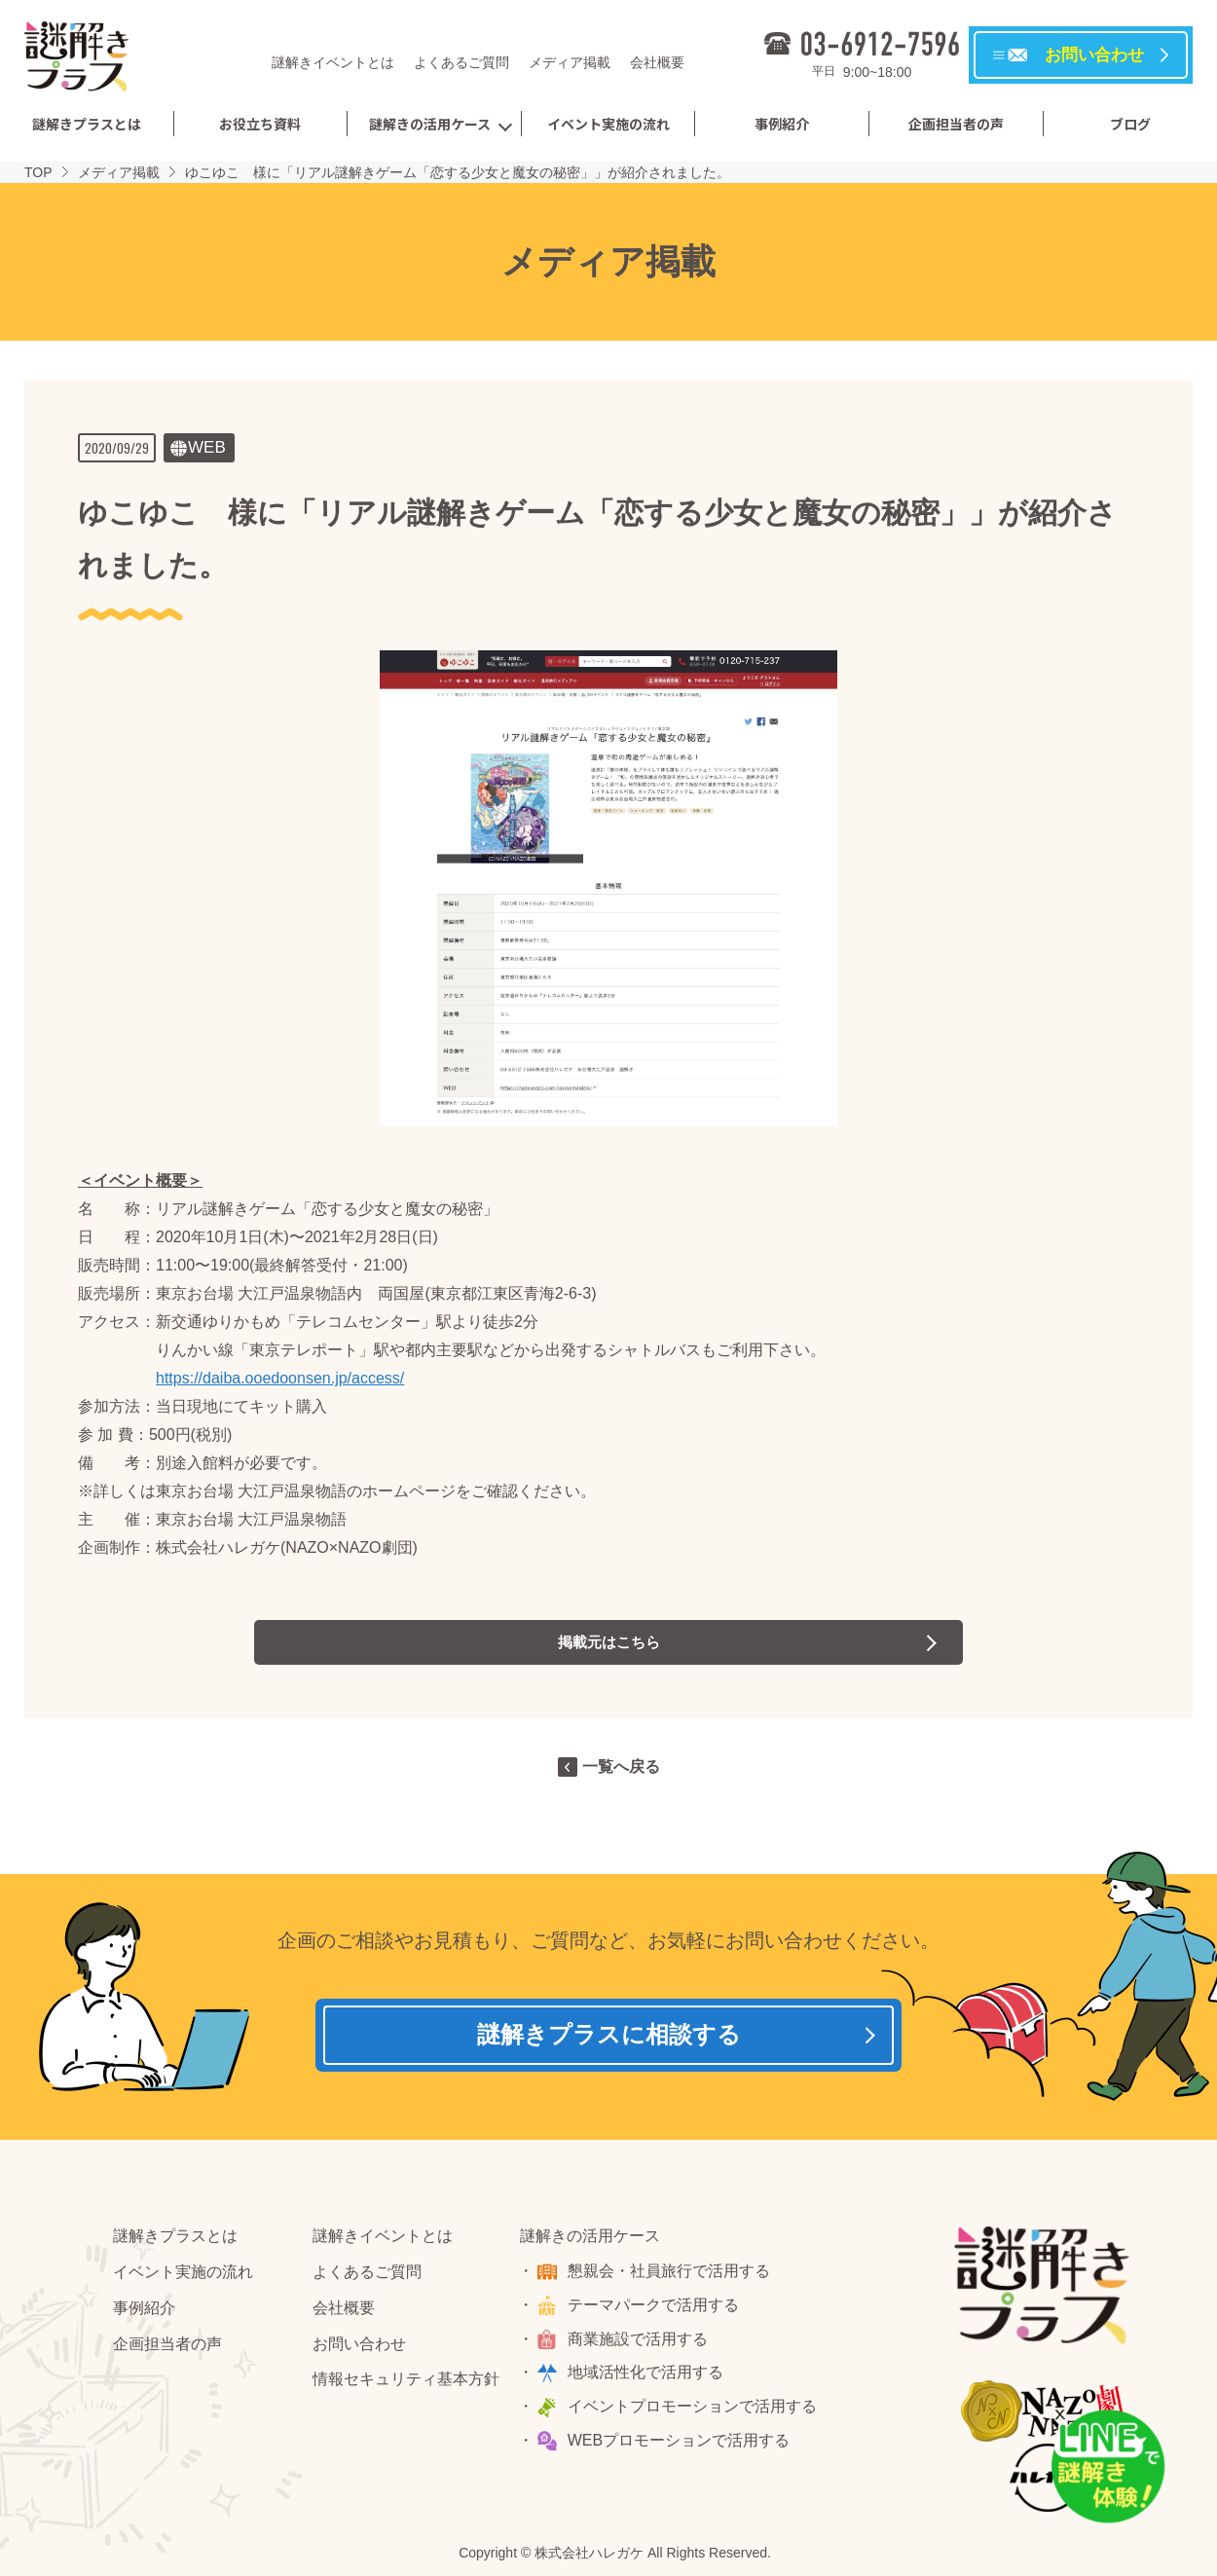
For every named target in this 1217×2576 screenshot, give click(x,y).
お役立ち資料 (260, 123)
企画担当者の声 (956, 123)
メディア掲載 (569, 62)
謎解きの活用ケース (430, 123)
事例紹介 (782, 123)
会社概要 (657, 62)
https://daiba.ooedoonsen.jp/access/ (280, 1378)
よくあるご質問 (461, 62)
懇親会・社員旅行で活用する (671, 2274)
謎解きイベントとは (333, 62)
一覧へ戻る (621, 1766)
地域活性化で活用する (647, 2377)
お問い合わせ (359, 2347)
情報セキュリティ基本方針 (406, 2383)
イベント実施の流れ (608, 123)
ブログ (1130, 123)
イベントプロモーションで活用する (694, 2411)
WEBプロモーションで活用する (681, 2444)
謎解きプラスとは (86, 123)
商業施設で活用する (640, 2343)
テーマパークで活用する (655, 2308)
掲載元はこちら (608, 1642)
